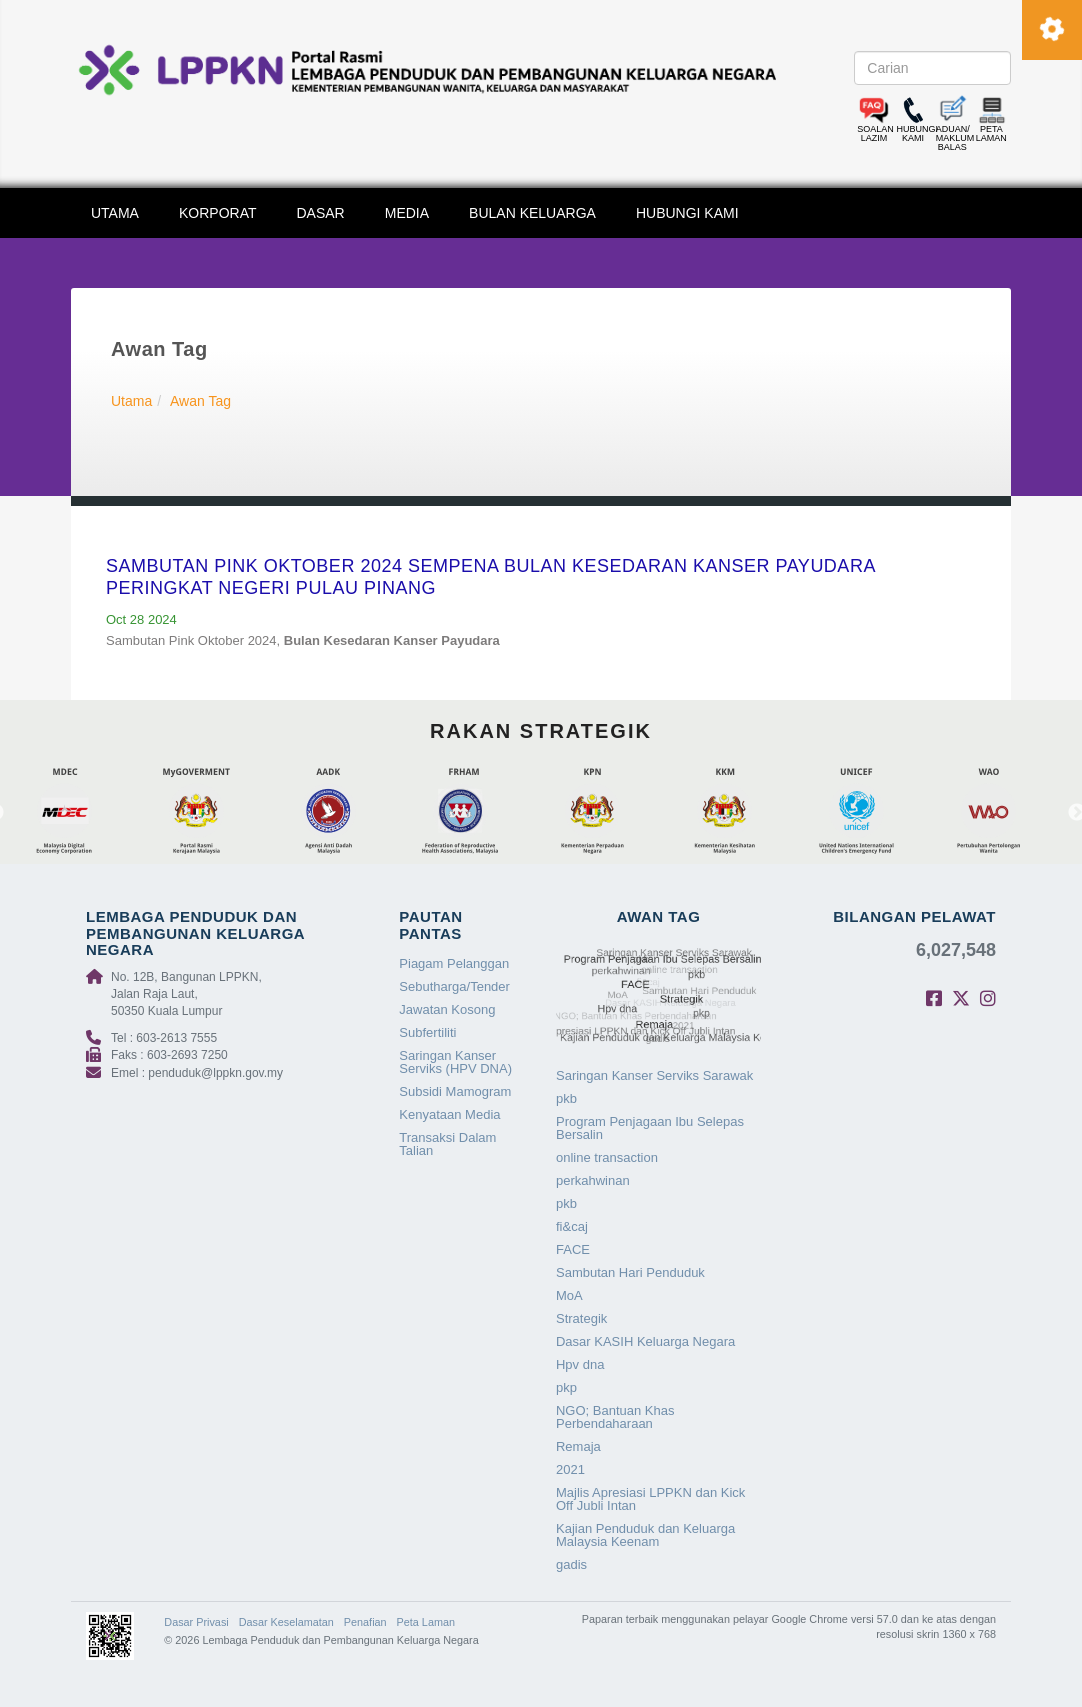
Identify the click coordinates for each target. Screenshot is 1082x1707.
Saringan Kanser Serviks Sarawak (654, 1075)
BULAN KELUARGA (532, 213)
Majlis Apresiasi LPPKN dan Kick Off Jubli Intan (650, 1499)
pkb (566, 1098)
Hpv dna (580, 1364)
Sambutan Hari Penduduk (630, 1272)
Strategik (581, 1318)
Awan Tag (200, 401)
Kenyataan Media (449, 1114)
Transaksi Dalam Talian (447, 1144)
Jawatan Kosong (447, 1009)
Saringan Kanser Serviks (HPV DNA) (455, 1062)
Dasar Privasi (196, 1622)
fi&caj (572, 1226)
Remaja (578, 1446)
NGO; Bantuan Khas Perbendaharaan (615, 1417)
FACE (573, 1249)
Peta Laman (426, 1622)
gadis (571, 1564)
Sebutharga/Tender (454, 986)
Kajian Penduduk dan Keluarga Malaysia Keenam (645, 1535)
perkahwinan (593, 1180)
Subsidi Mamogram (455, 1091)
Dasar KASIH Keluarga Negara (645, 1341)
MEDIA (407, 213)
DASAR (321, 213)
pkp (566, 1387)
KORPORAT (218, 213)
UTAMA (115, 213)
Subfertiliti (427, 1032)
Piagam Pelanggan (454, 963)
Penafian (365, 1622)
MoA (569, 1295)
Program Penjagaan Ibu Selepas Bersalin (650, 1128)
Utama (131, 401)
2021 (570, 1469)
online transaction (607, 1157)
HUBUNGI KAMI (687, 213)
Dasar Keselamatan (286, 1622)
